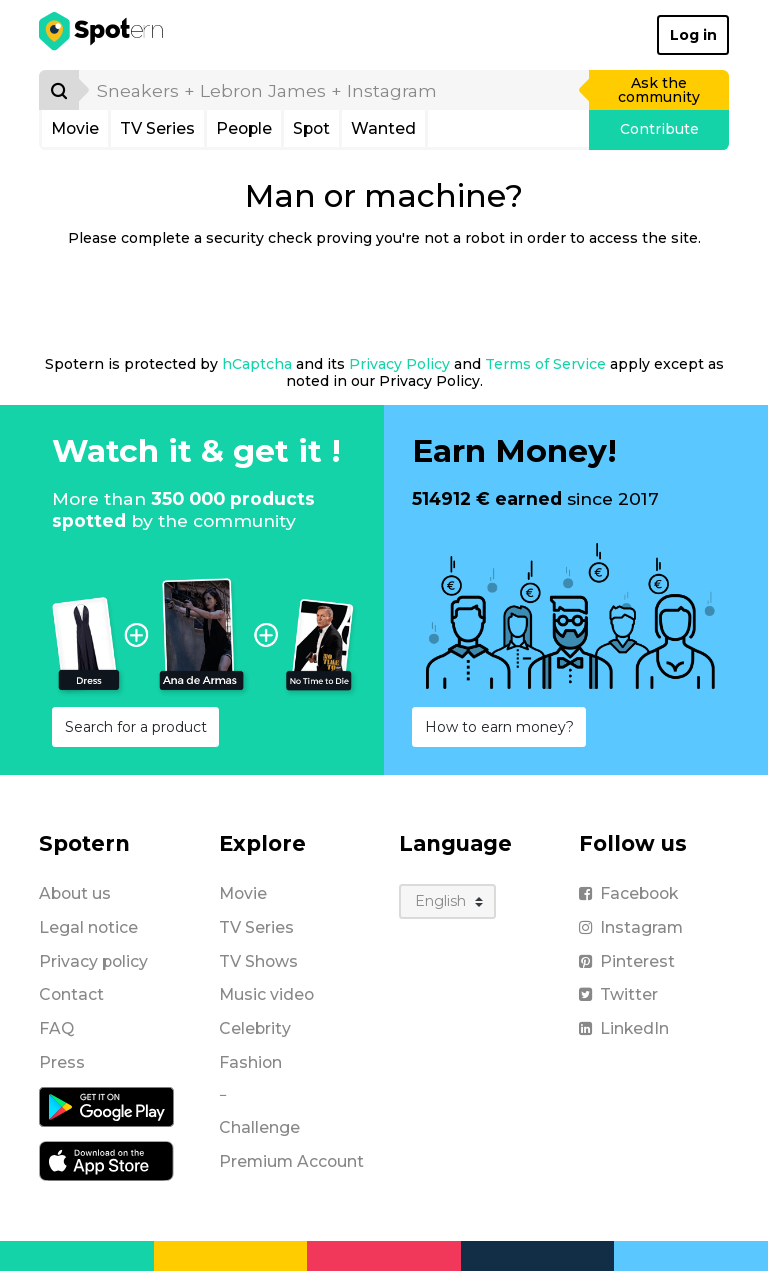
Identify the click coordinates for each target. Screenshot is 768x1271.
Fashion (250, 1062)
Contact (71, 994)
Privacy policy (93, 961)
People (244, 128)
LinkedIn (624, 1028)
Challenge (259, 1127)
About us (75, 893)
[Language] (447, 901)
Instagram (631, 927)
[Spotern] (102, 35)
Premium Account (291, 1161)
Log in (693, 35)
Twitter (618, 994)
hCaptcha (257, 364)
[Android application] (106, 1105)
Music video (266, 994)
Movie (75, 128)
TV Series (157, 128)
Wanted (383, 128)
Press (62, 1062)
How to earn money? (499, 727)
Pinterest (627, 961)
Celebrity (255, 1028)
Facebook (628, 893)
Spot (311, 128)
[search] (335, 90)
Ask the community (659, 90)
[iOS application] (106, 1159)
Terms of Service (545, 364)
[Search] (59, 90)
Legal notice (88, 927)
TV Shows (258, 961)
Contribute (659, 129)
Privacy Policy (399, 364)
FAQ (56, 1028)
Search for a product (136, 727)
